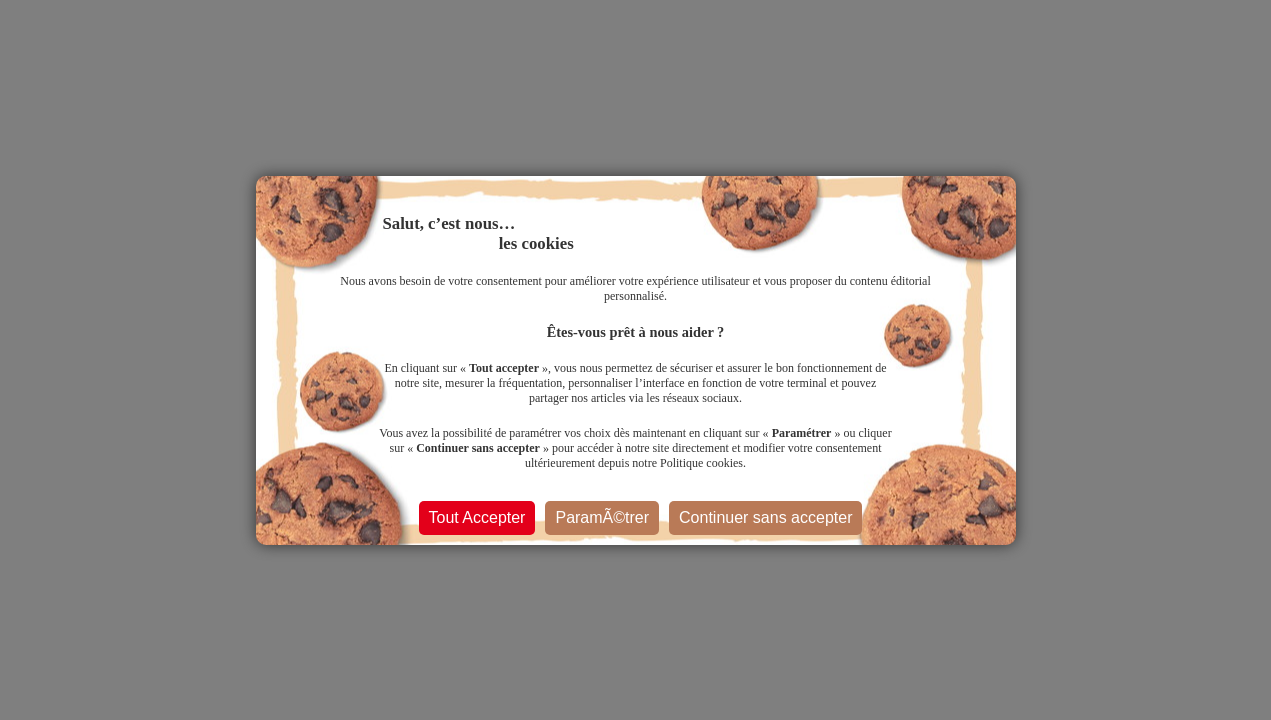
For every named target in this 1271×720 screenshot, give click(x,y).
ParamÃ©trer (602, 517)
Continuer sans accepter (765, 517)
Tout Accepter (477, 517)
